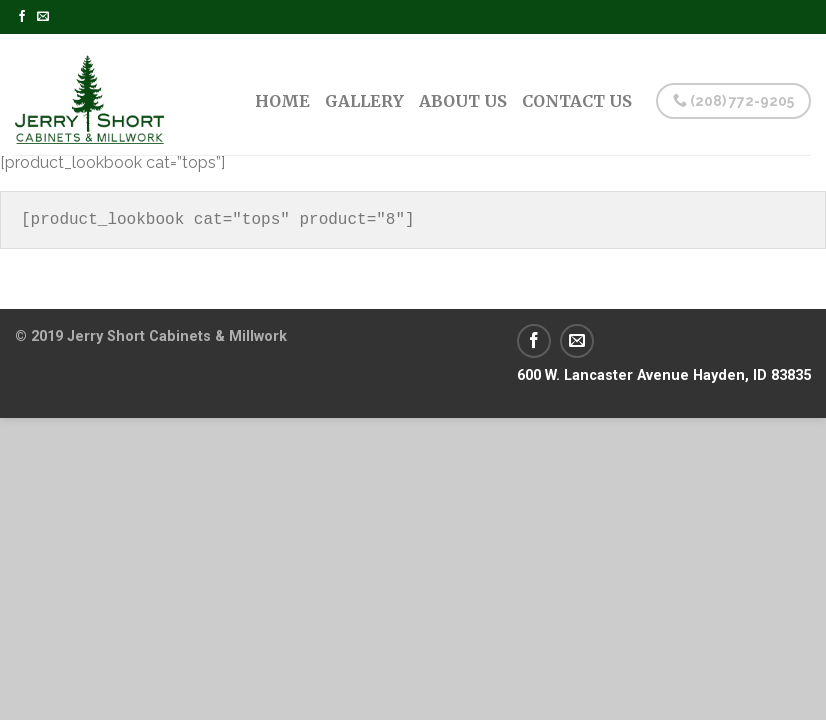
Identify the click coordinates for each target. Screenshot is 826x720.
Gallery (364, 101)
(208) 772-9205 (733, 101)
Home (282, 101)
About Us (463, 101)
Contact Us (577, 101)
